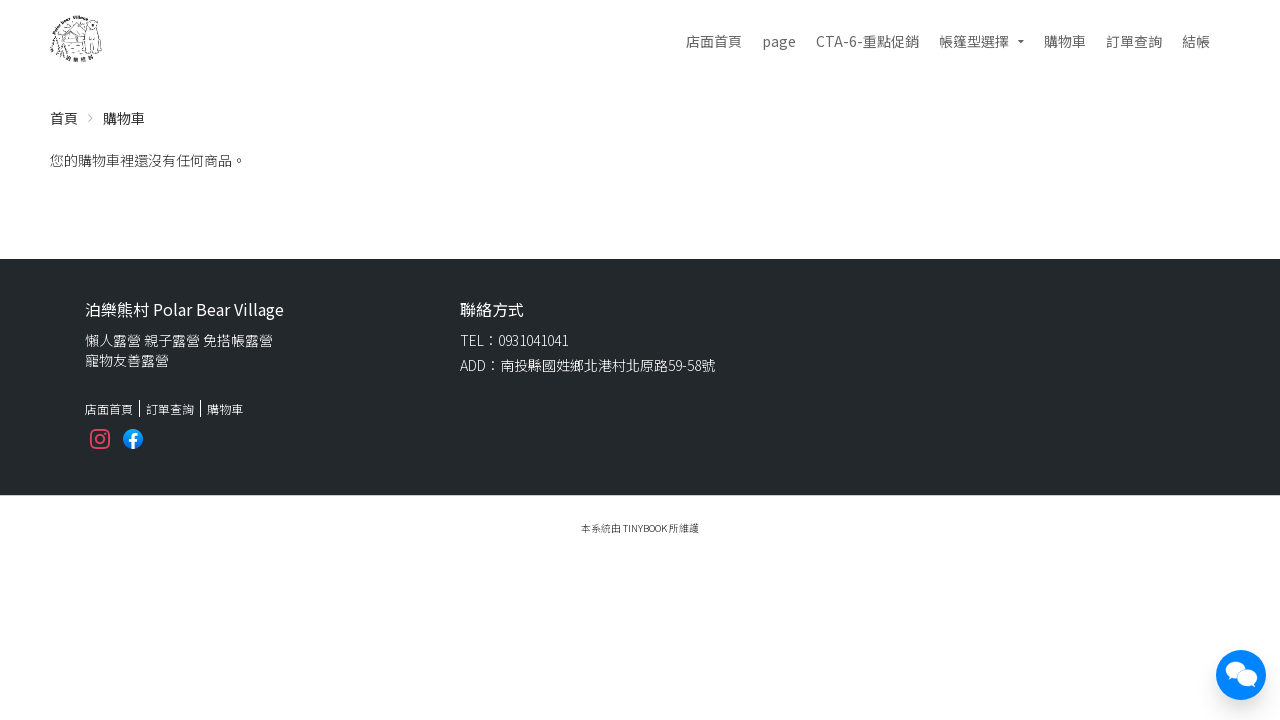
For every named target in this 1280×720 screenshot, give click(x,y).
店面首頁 (714, 41)
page (779, 41)
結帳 (1196, 41)
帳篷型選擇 (974, 41)
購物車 (1065, 41)
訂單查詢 (1134, 41)
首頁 (64, 118)
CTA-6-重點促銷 (867, 41)
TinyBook (645, 528)
